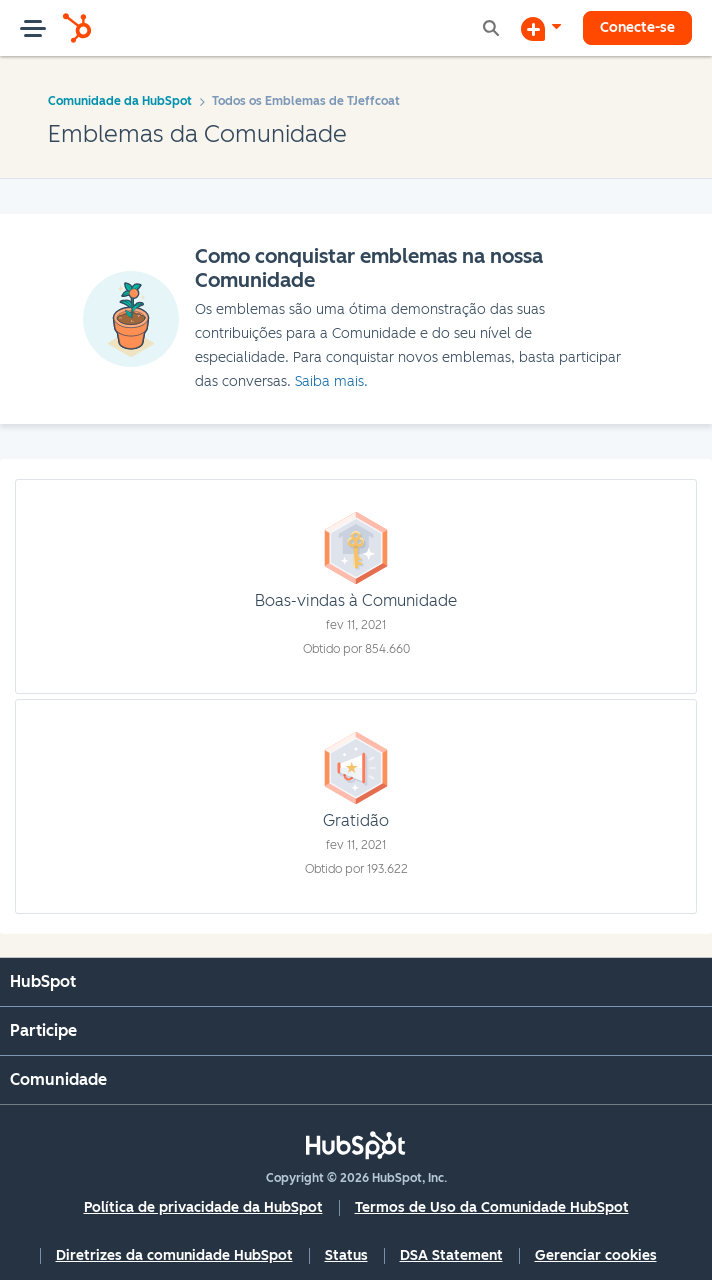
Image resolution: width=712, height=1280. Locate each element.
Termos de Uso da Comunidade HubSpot (492, 1207)
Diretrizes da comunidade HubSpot (174, 1255)
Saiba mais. (331, 381)
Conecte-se (637, 27)
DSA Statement (451, 1255)
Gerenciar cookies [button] (596, 1255)
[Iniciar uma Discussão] (541, 28)
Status (346, 1255)
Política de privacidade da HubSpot (203, 1207)
